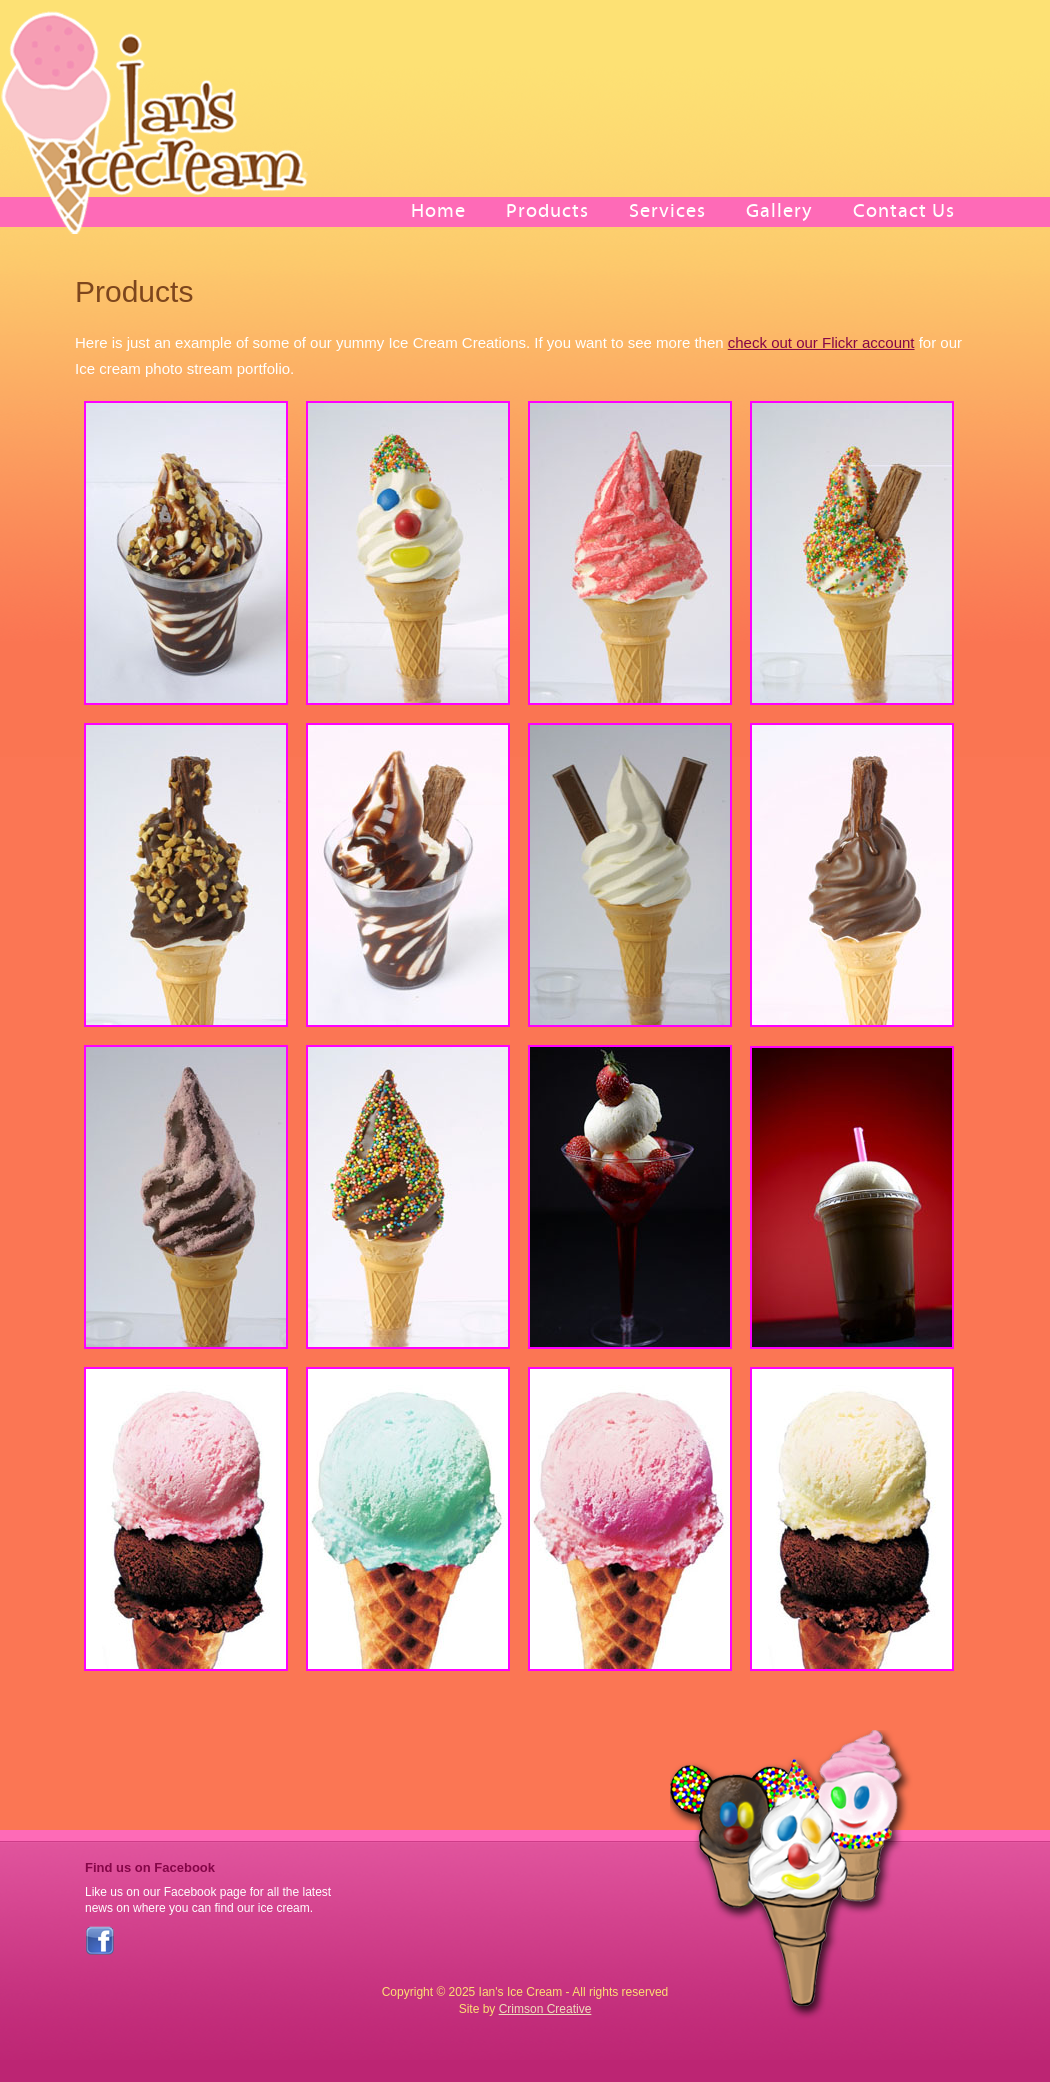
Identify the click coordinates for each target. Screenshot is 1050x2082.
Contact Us (904, 211)
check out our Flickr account (821, 342)
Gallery (779, 211)
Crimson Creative (545, 2009)
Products (547, 211)
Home (438, 211)
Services (667, 211)
